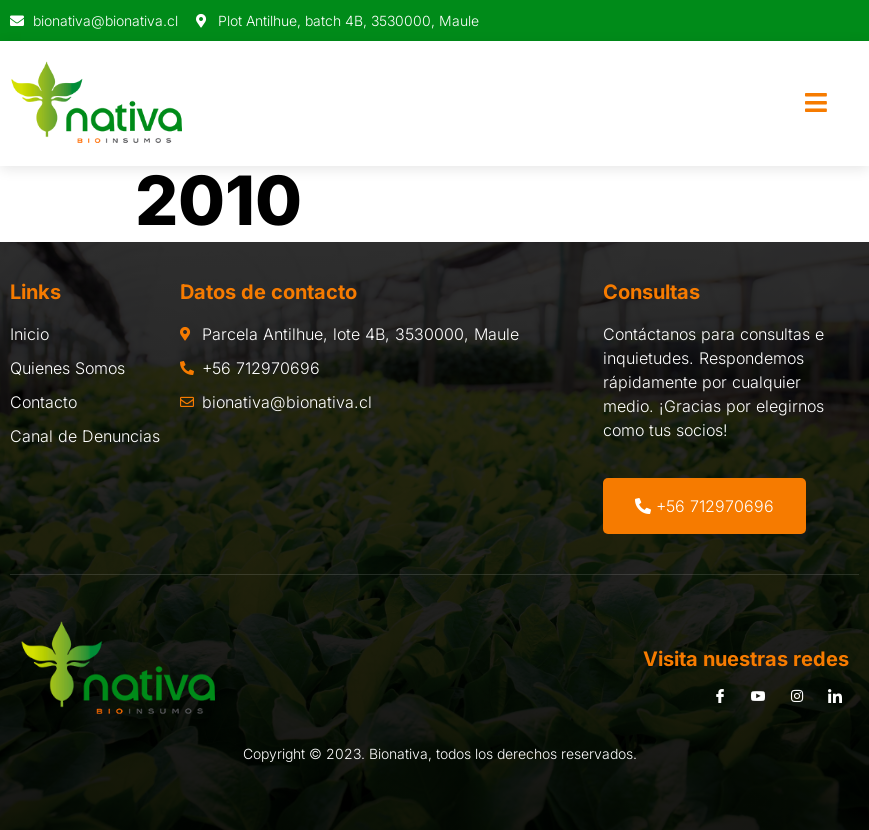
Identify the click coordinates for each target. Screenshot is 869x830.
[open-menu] (816, 104)
